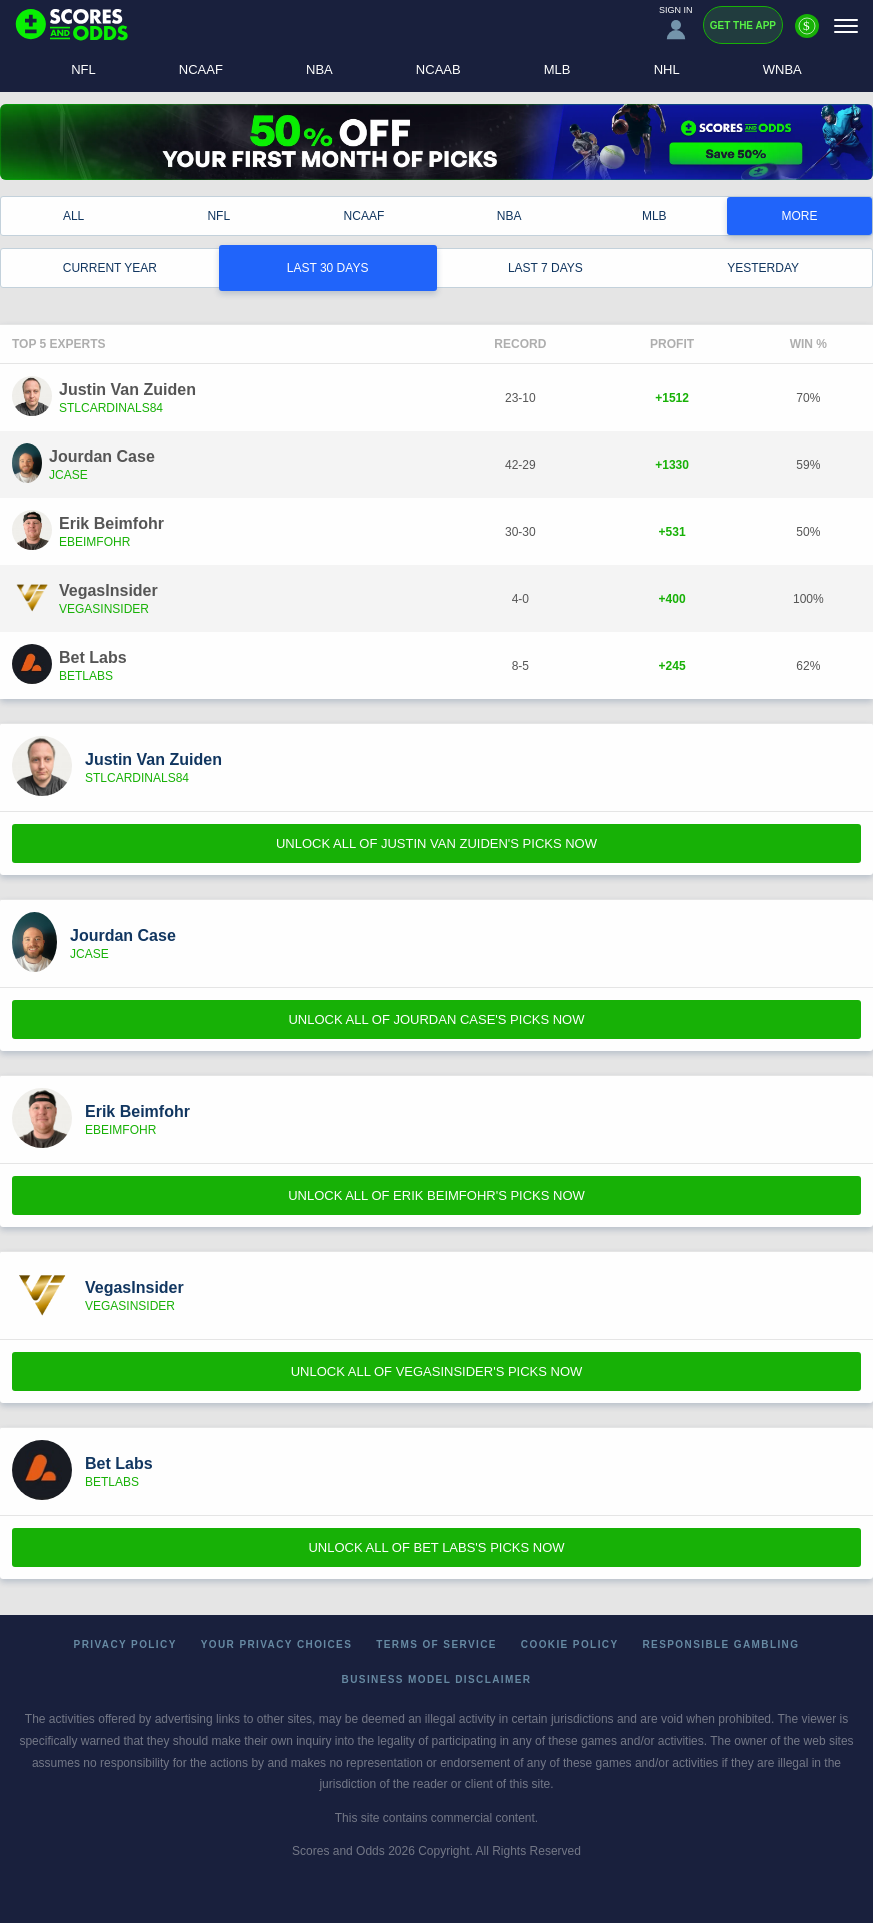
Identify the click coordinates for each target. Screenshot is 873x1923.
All (73, 216)
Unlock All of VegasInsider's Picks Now (437, 1371)
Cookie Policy (570, 1644)
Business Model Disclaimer (437, 1679)
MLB (557, 69)
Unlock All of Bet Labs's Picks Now (436, 1547)
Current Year (110, 268)
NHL (667, 69)
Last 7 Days (545, 268)
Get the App (743, 25)
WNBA (782, 69)
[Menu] (846, 25)
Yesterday (763, 268)
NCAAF (201, 69)
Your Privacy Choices (277, 1644)
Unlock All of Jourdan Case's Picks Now (436, 1019)
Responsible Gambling (721, 1644)
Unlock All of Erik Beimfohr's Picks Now (436, 1195)
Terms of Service (436, 1644)
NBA (319, 69)
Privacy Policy (125, 1644)
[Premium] (807, 34)
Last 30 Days (328, 268)
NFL (83, 69)
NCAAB (438, 69)
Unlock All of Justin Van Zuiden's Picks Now (436, 843)
